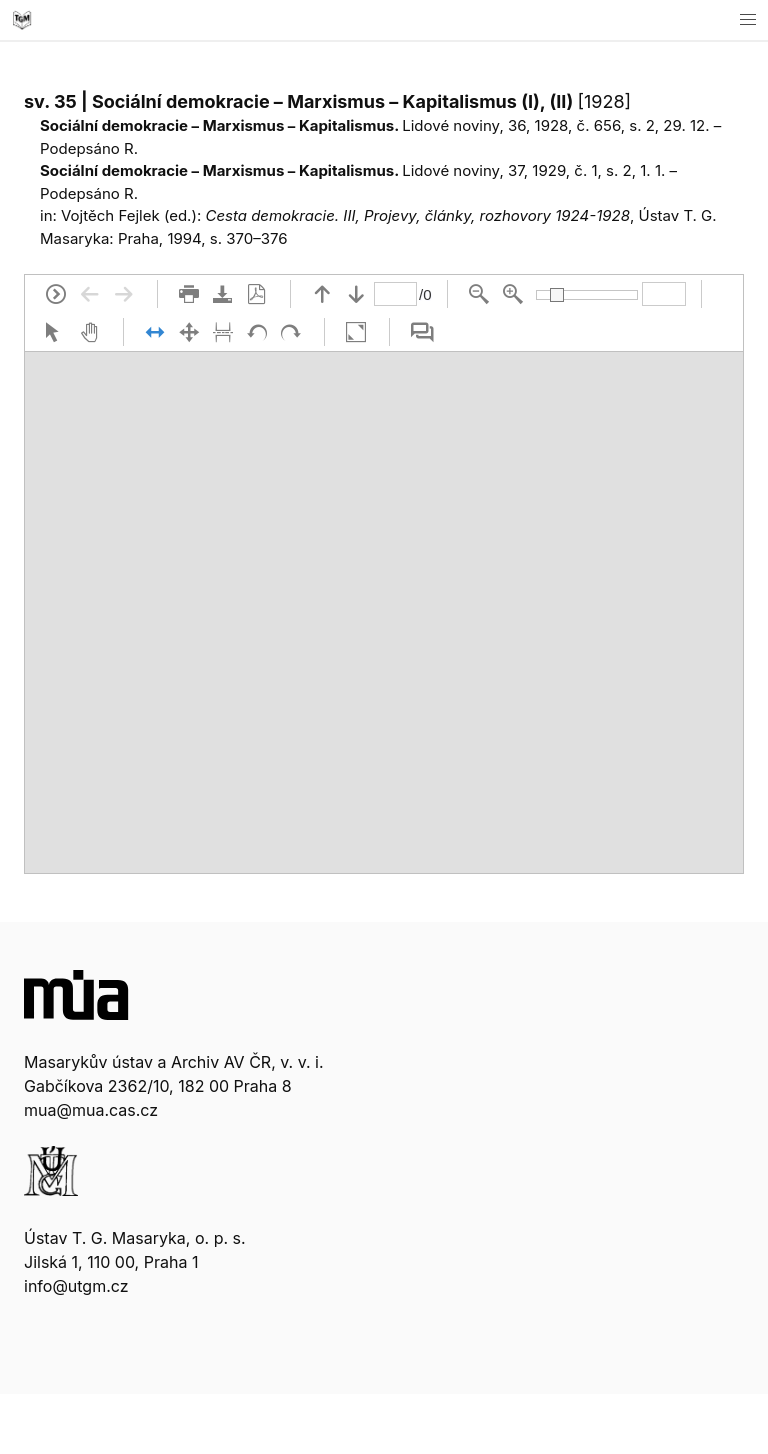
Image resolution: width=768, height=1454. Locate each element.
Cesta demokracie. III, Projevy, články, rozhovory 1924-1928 (417, 215)
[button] (748, 20)
